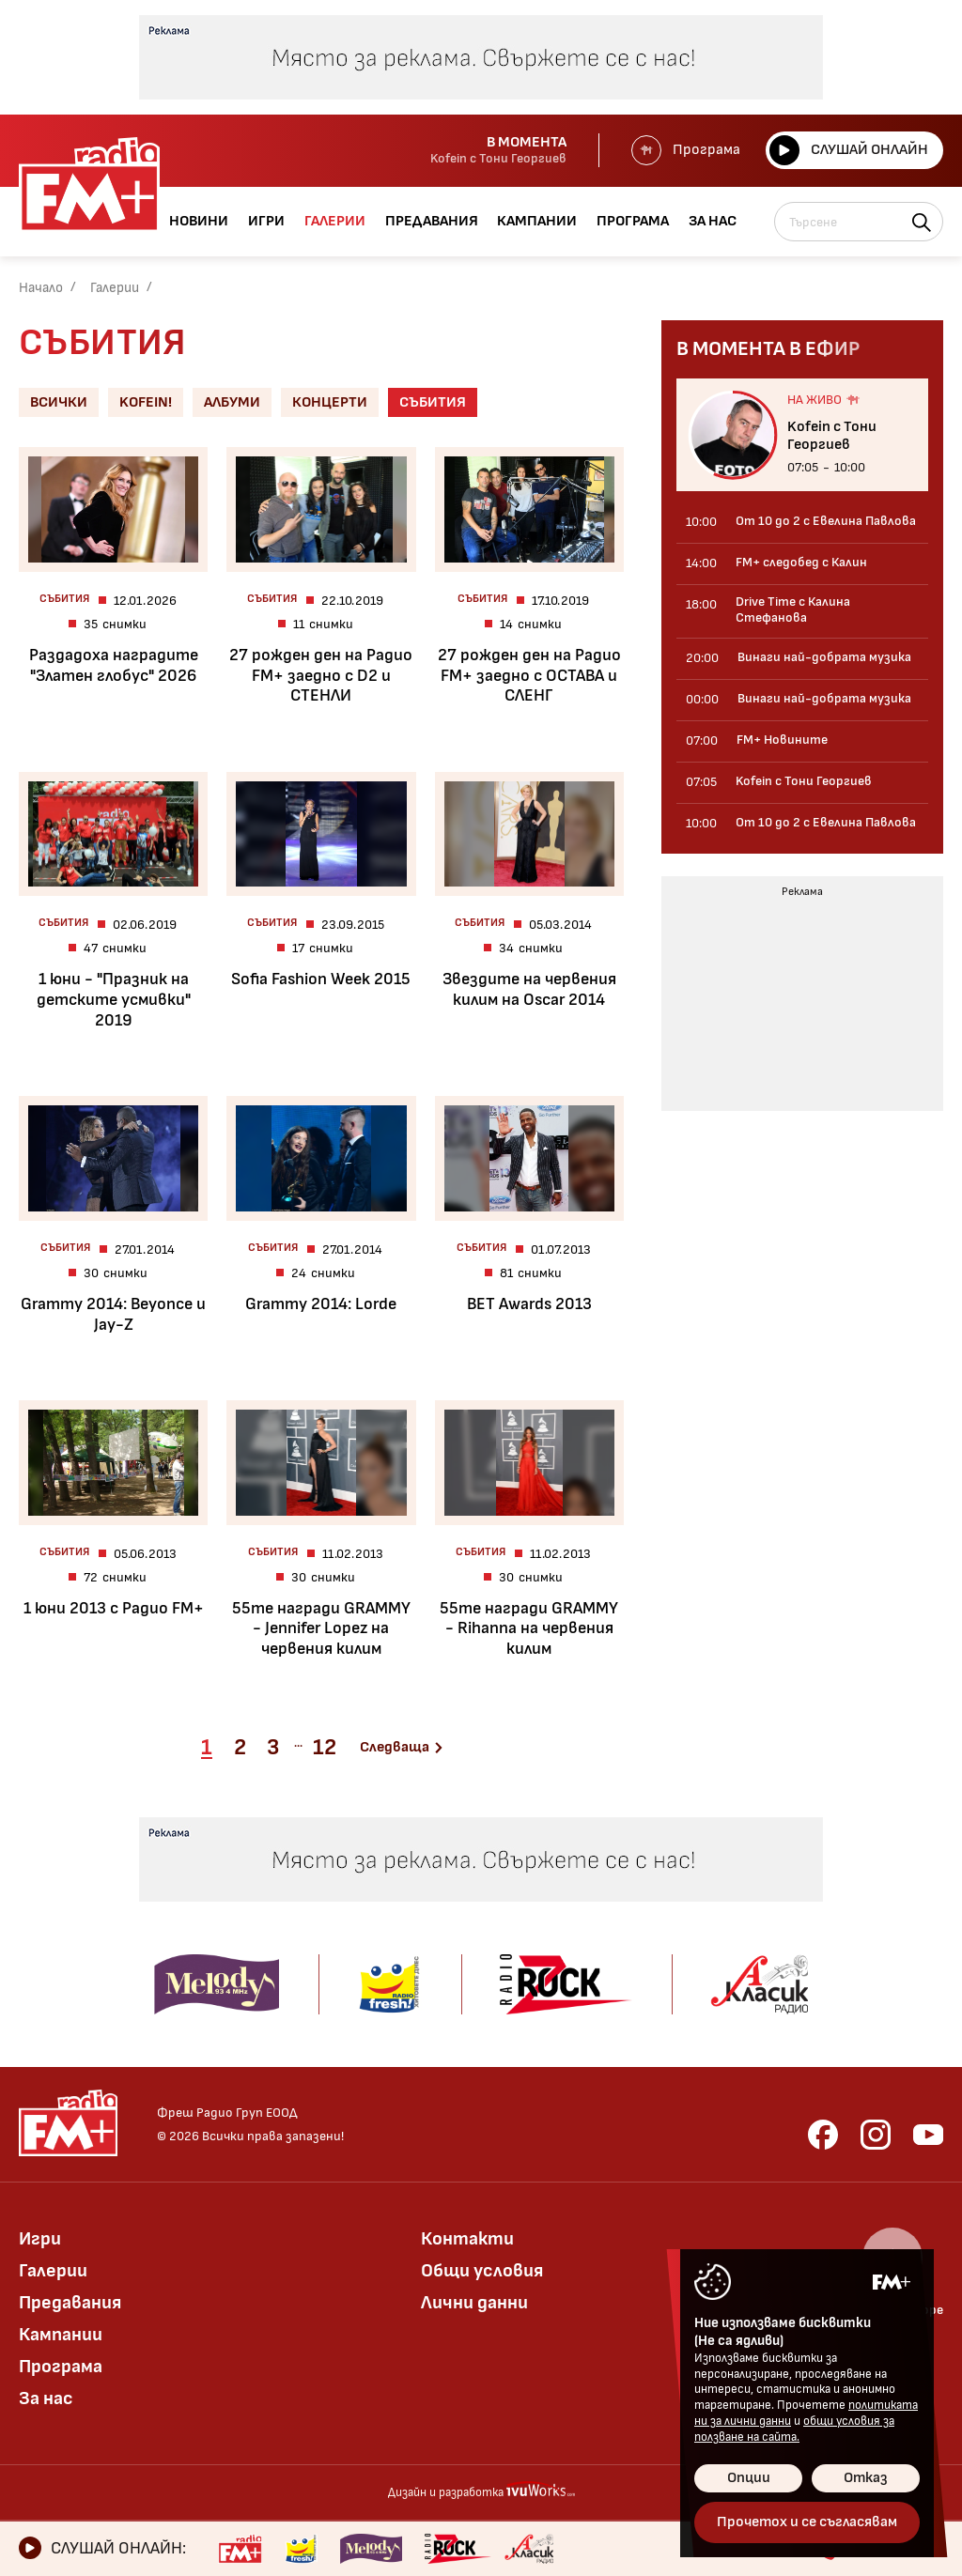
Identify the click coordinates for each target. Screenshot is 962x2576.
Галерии (114, 288)
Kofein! (145, 402)
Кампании (60, 2334)
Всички (58, 402)
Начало (41, 288)
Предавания (70, 2302)
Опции (748, 2478)
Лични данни (474, 2302)
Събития (432, 402)
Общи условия (482, 2271)
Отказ (866, 2478)
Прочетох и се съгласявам (807, 2522)
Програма (685, 150)
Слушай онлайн (848, 150)
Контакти (467, 2239)
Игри (40, 2239)
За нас (46, 2398)
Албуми (232, 402)
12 (324, 1747)
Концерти (329, 402)
